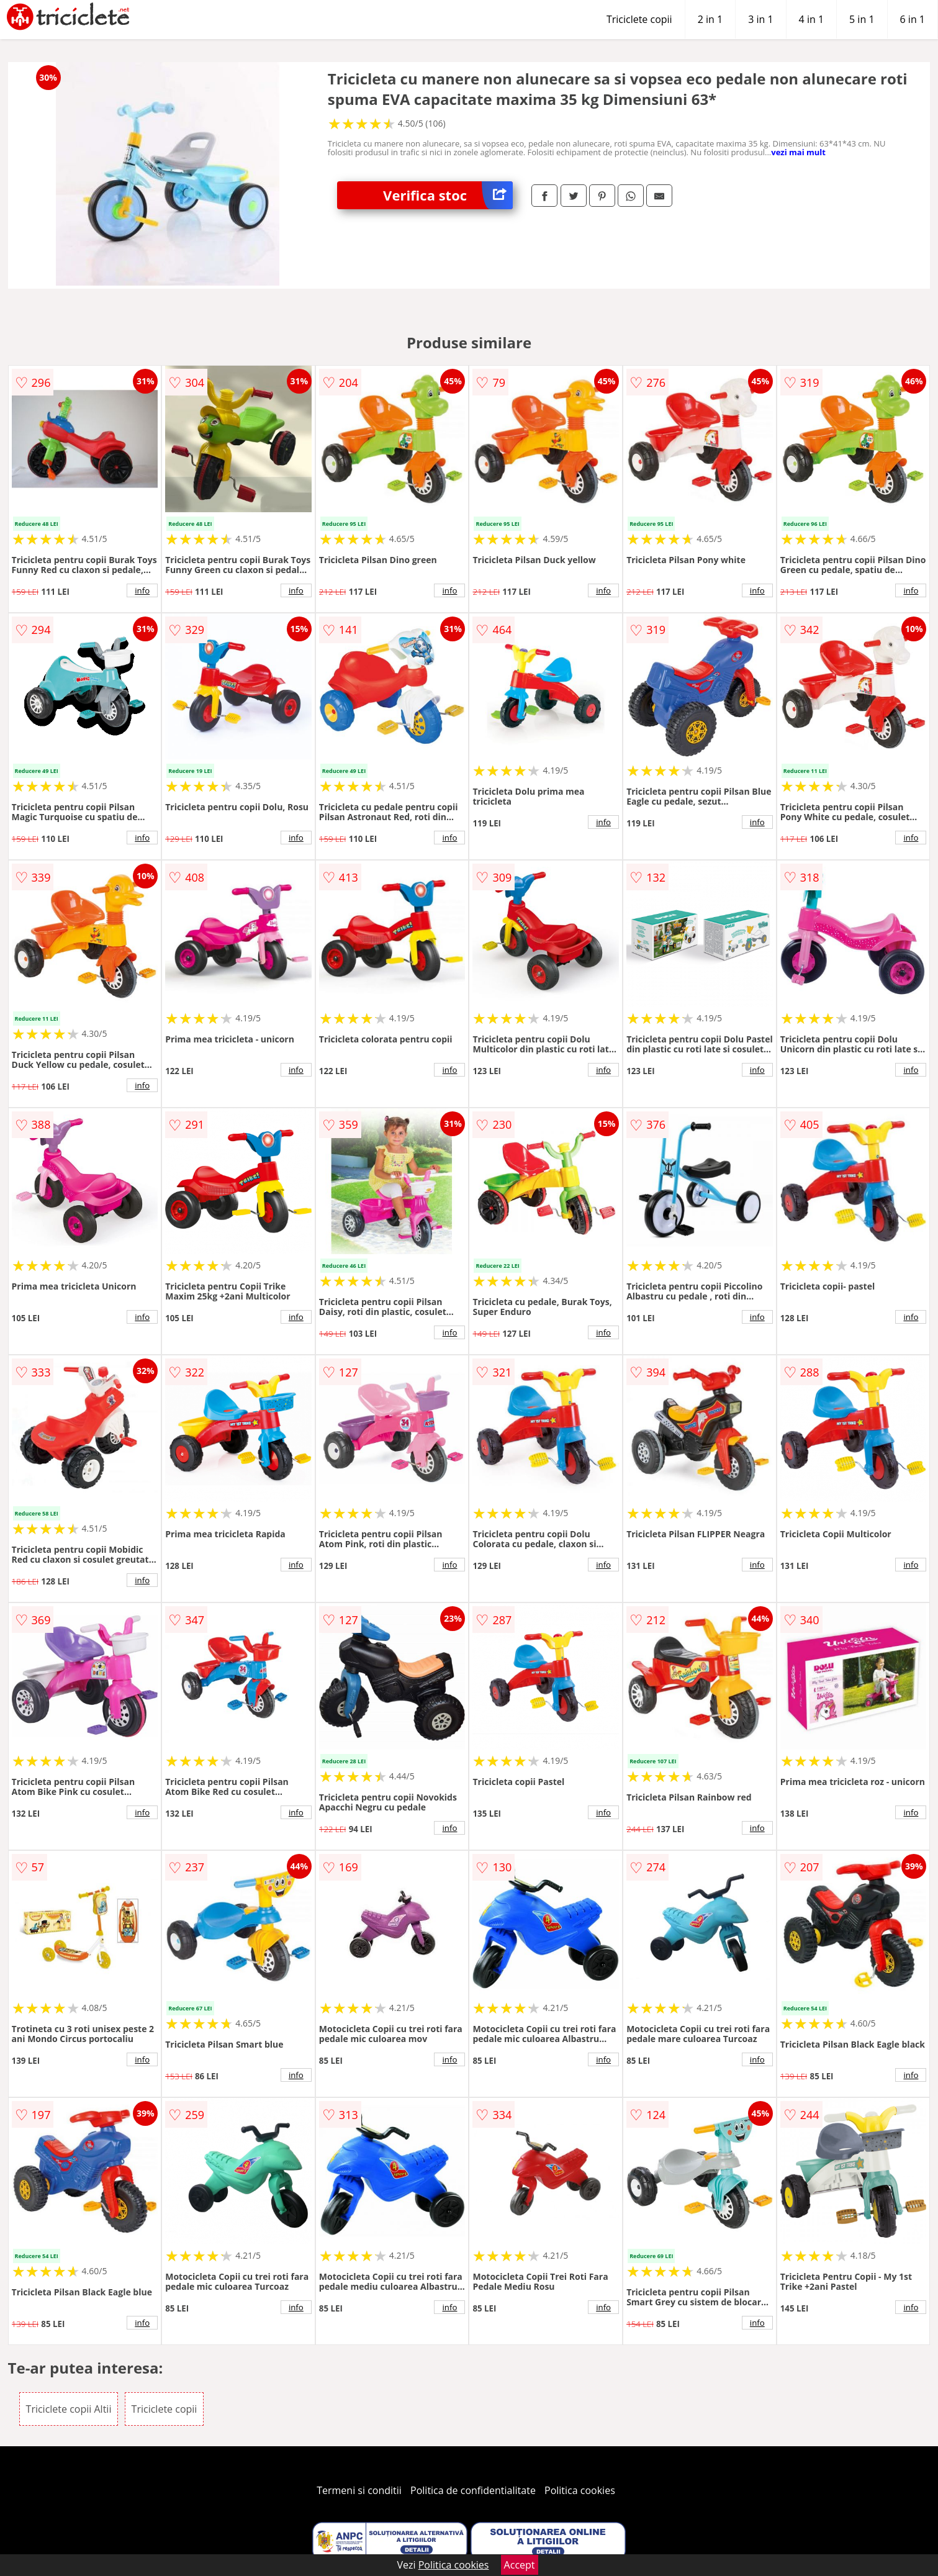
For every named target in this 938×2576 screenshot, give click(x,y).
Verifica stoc (448, 195)
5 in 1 (861, 19)
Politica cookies (579, 2490)
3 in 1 (760, 19)
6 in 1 (912, 19)
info (142, 590)
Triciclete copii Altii (69, 2409)
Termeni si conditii (359, 2490)
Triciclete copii (639, 19)
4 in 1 (811, 19)
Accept (519, 2565)
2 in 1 (710, 19)
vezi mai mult (798, 152)
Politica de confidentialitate (473, 2490)
